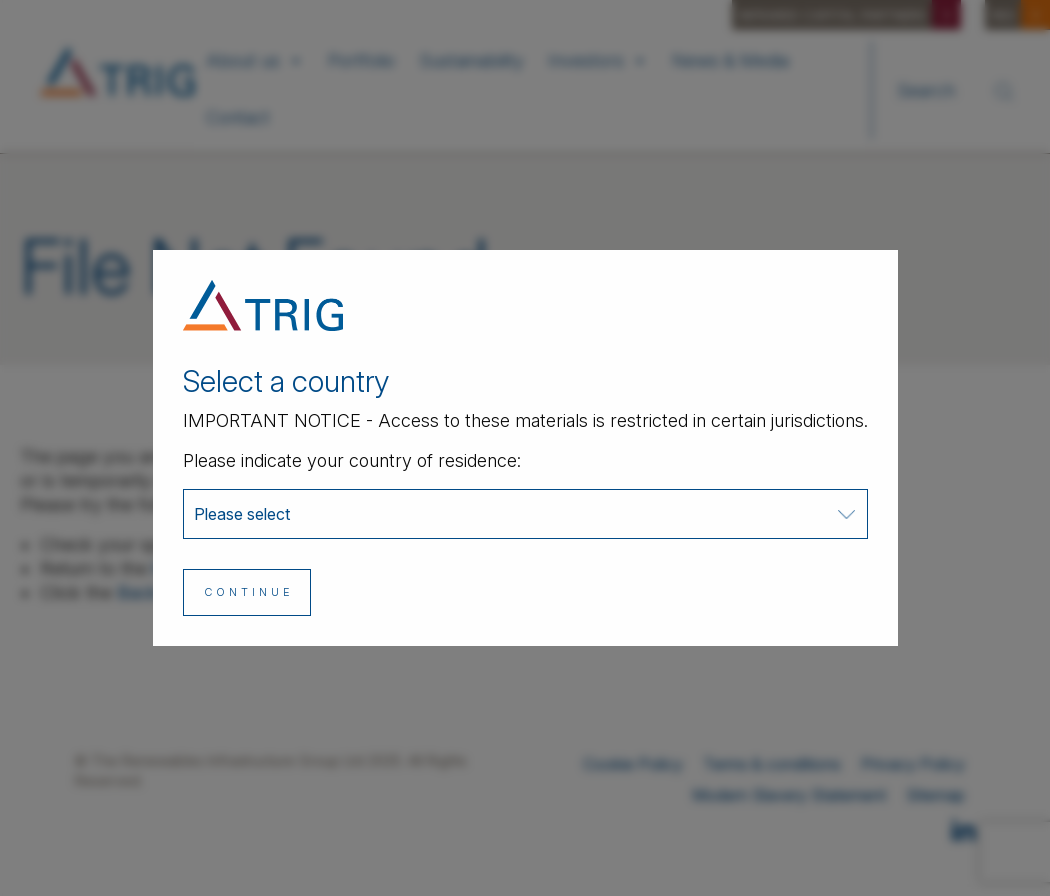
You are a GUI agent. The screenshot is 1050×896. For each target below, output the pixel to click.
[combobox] (525, 514)
